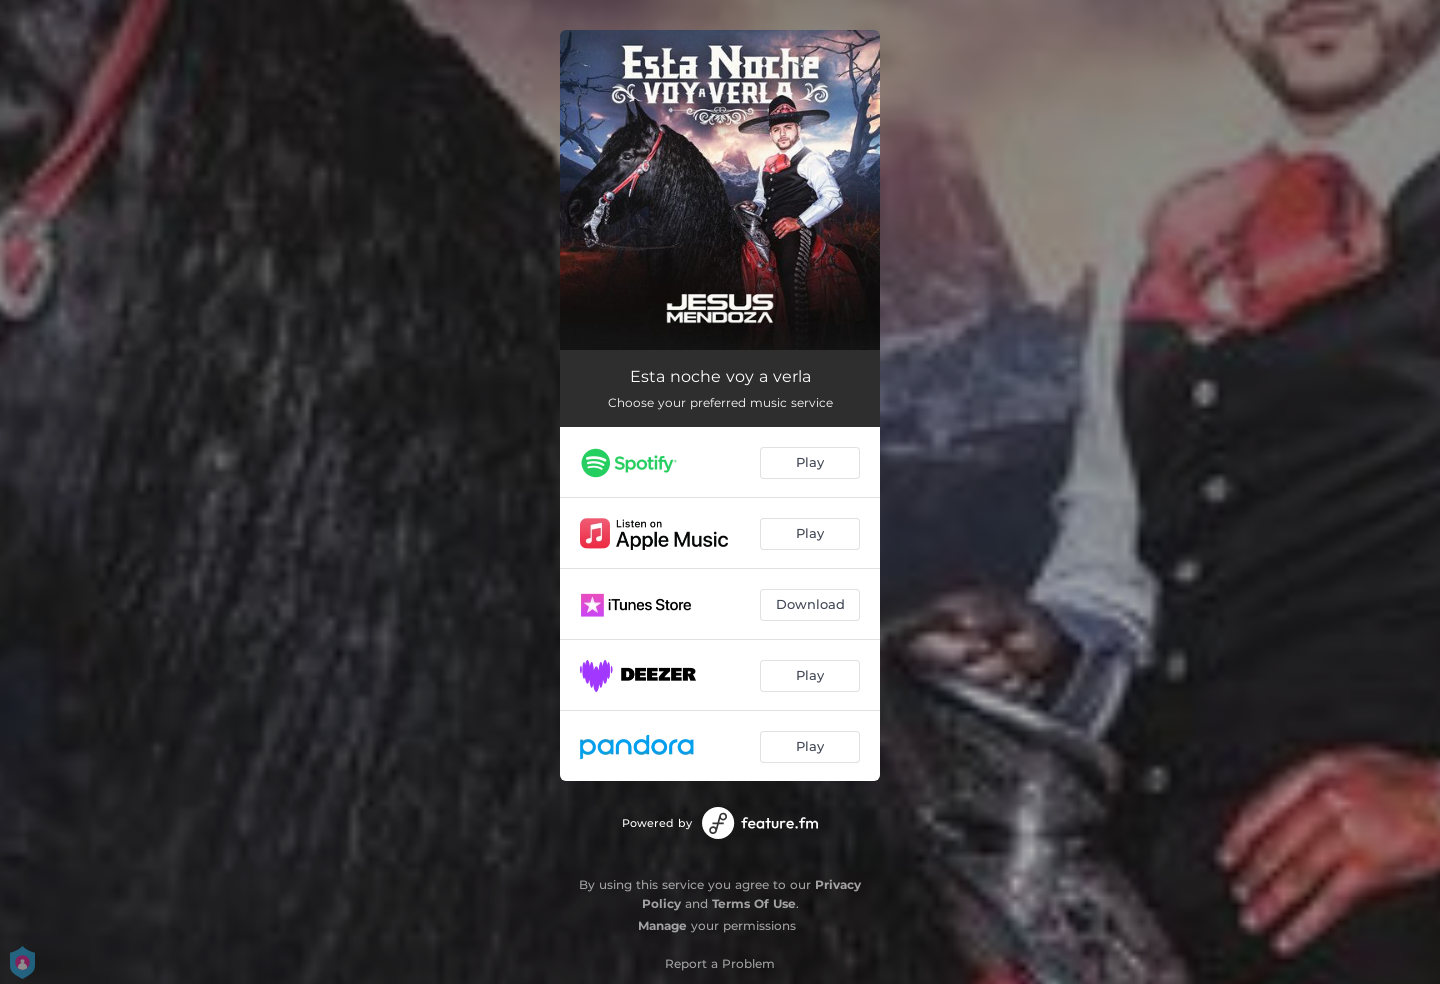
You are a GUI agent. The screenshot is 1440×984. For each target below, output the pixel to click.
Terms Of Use (754, 903)
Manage (662, 925)
